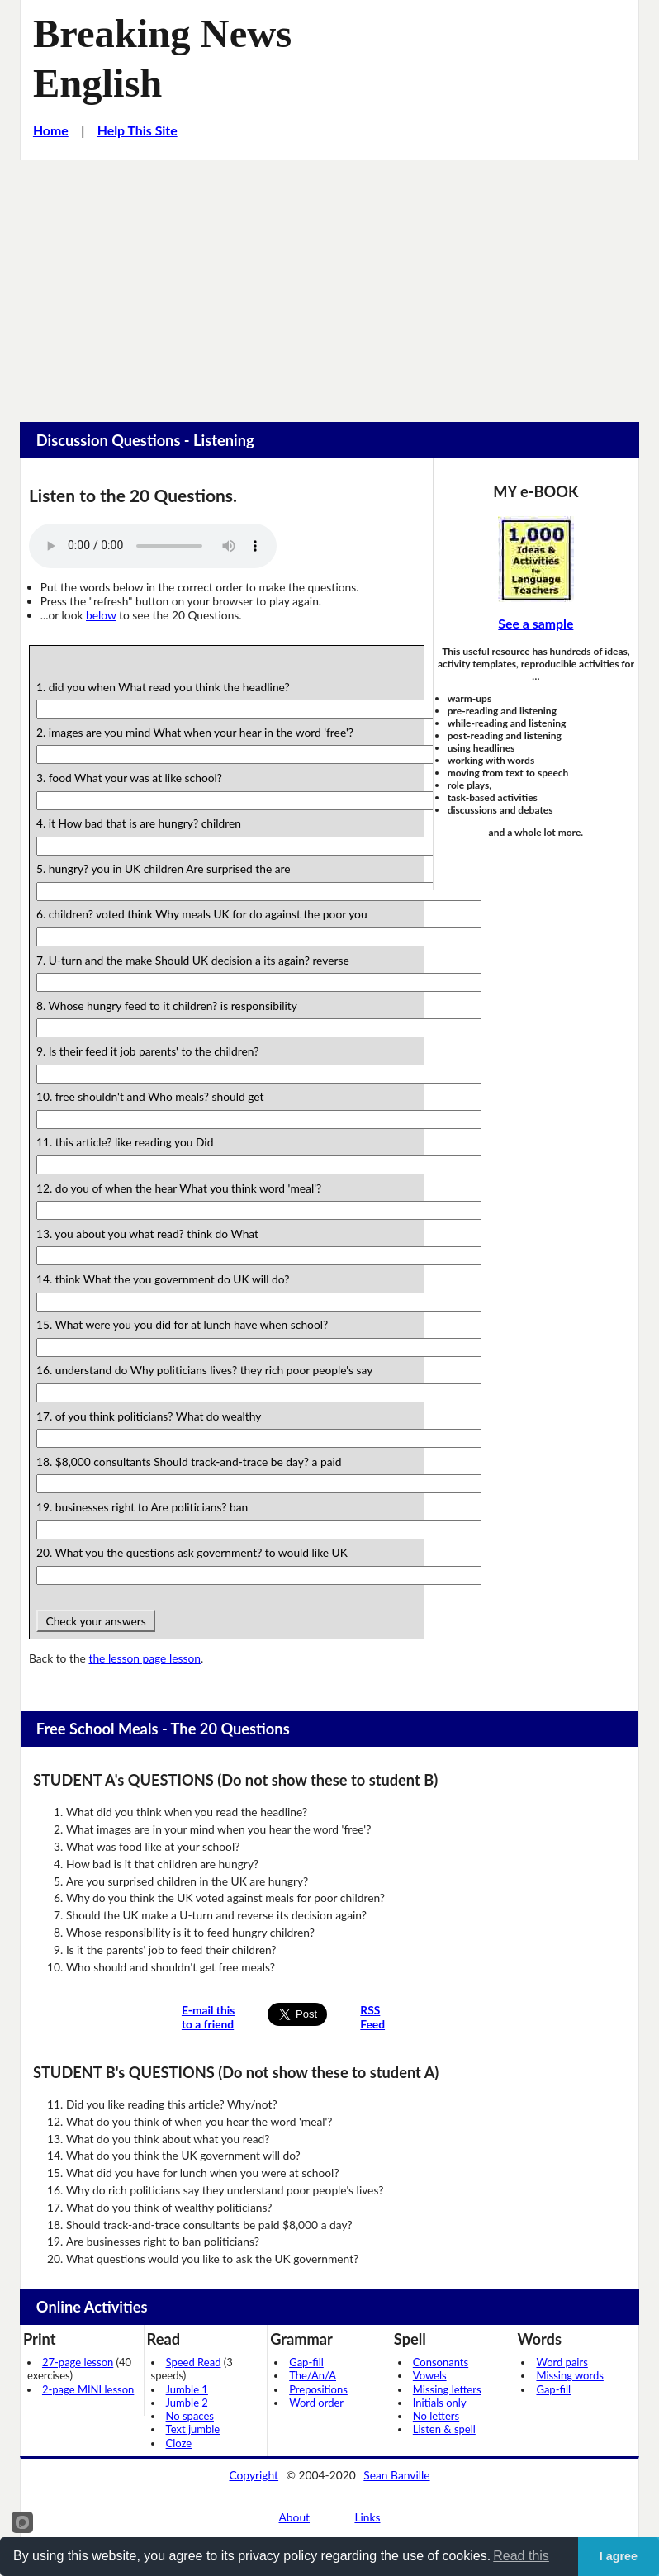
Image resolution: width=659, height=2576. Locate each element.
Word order (316, 2402)
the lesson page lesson (144, 1658)
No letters (436, 2415)
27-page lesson (77, 2362)
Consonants (440, 2362)
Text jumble (193, 2429)
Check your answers (96, 1621)
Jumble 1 (187, 2389)
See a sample (535, 623)
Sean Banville (396, 2475)
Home (51, 130)
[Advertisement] (329, 284)
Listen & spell (444, 2429)
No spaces (190, 2415)
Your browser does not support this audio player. (153, 546)
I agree (619, 2556)
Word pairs (561, 2362)
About (295, 2517)
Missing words (569, 2375)
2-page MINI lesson (88, 2389)
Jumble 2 (187, 2402)
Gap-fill (306, 2362)
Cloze (179, 2443)
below (101, 615)
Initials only (440, 2402)
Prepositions (318, 2389)
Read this (521, 2556)
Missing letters (447, 2389)
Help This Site (137, 130)
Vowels (430, 2375)
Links (367, 2517)
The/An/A (312, 2375)
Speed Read (193, 2362)
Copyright (253, 2475)
